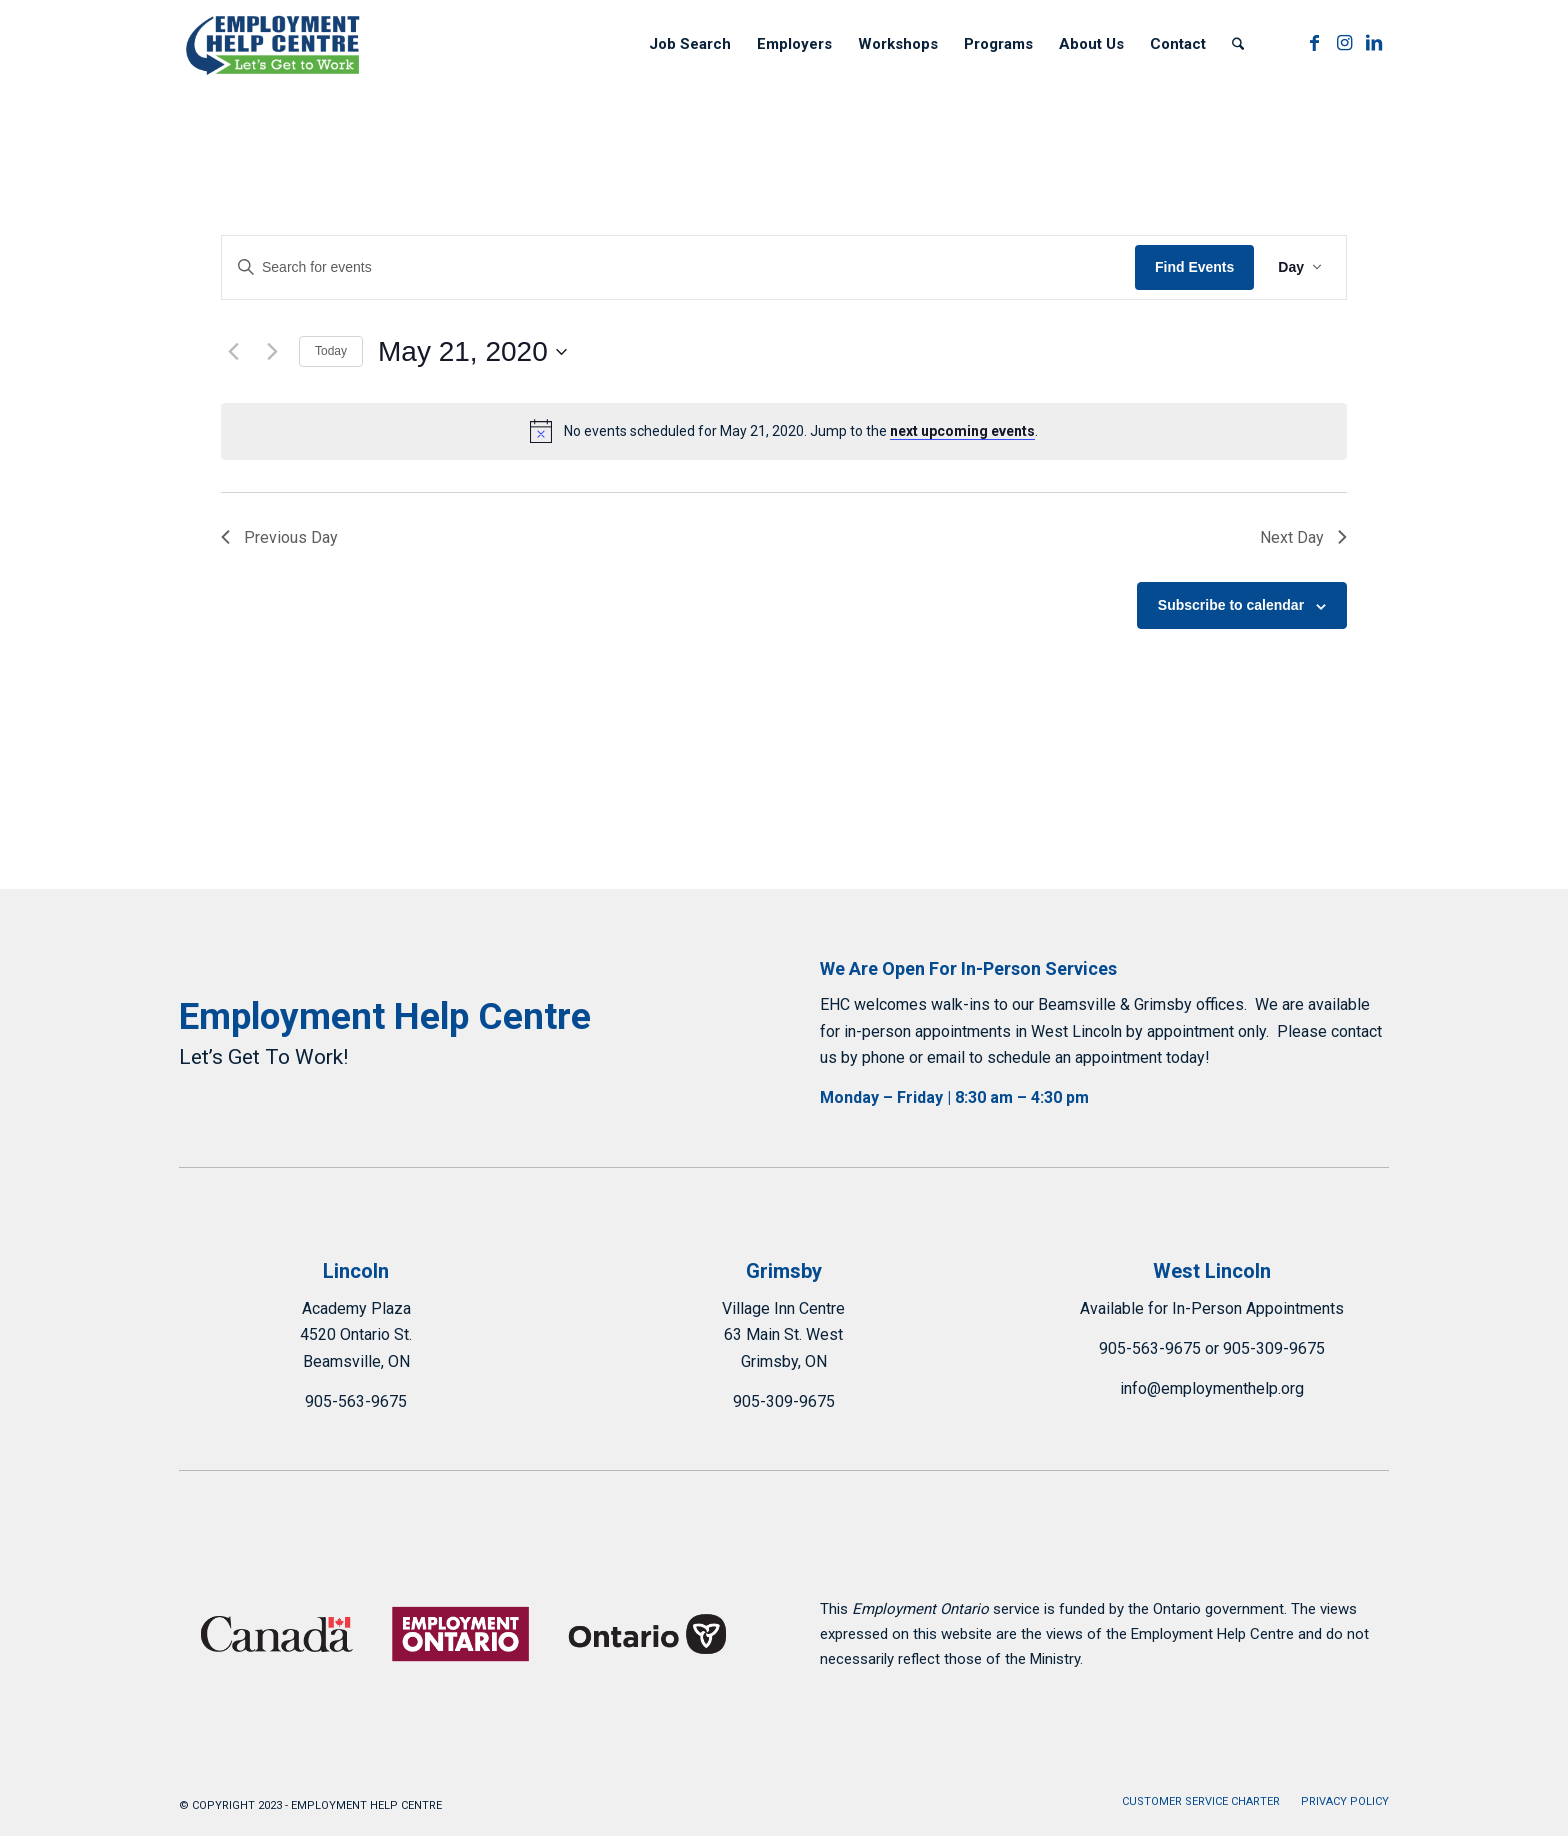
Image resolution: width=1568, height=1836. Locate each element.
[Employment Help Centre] (274, 44)
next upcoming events (962, 431)
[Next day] (272, 352)
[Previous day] (233, 352)
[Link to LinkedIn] (1374, 43)
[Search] (1238, 44)
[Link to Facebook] (1314, 43)
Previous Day (280, 537)
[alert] (784, 431)
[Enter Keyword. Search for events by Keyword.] (678, 267)
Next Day (1303, 537)
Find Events (1194, 267)
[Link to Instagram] (1344, 43)
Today (331, 351)
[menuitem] (690, 44)
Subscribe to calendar (1231, 605)
